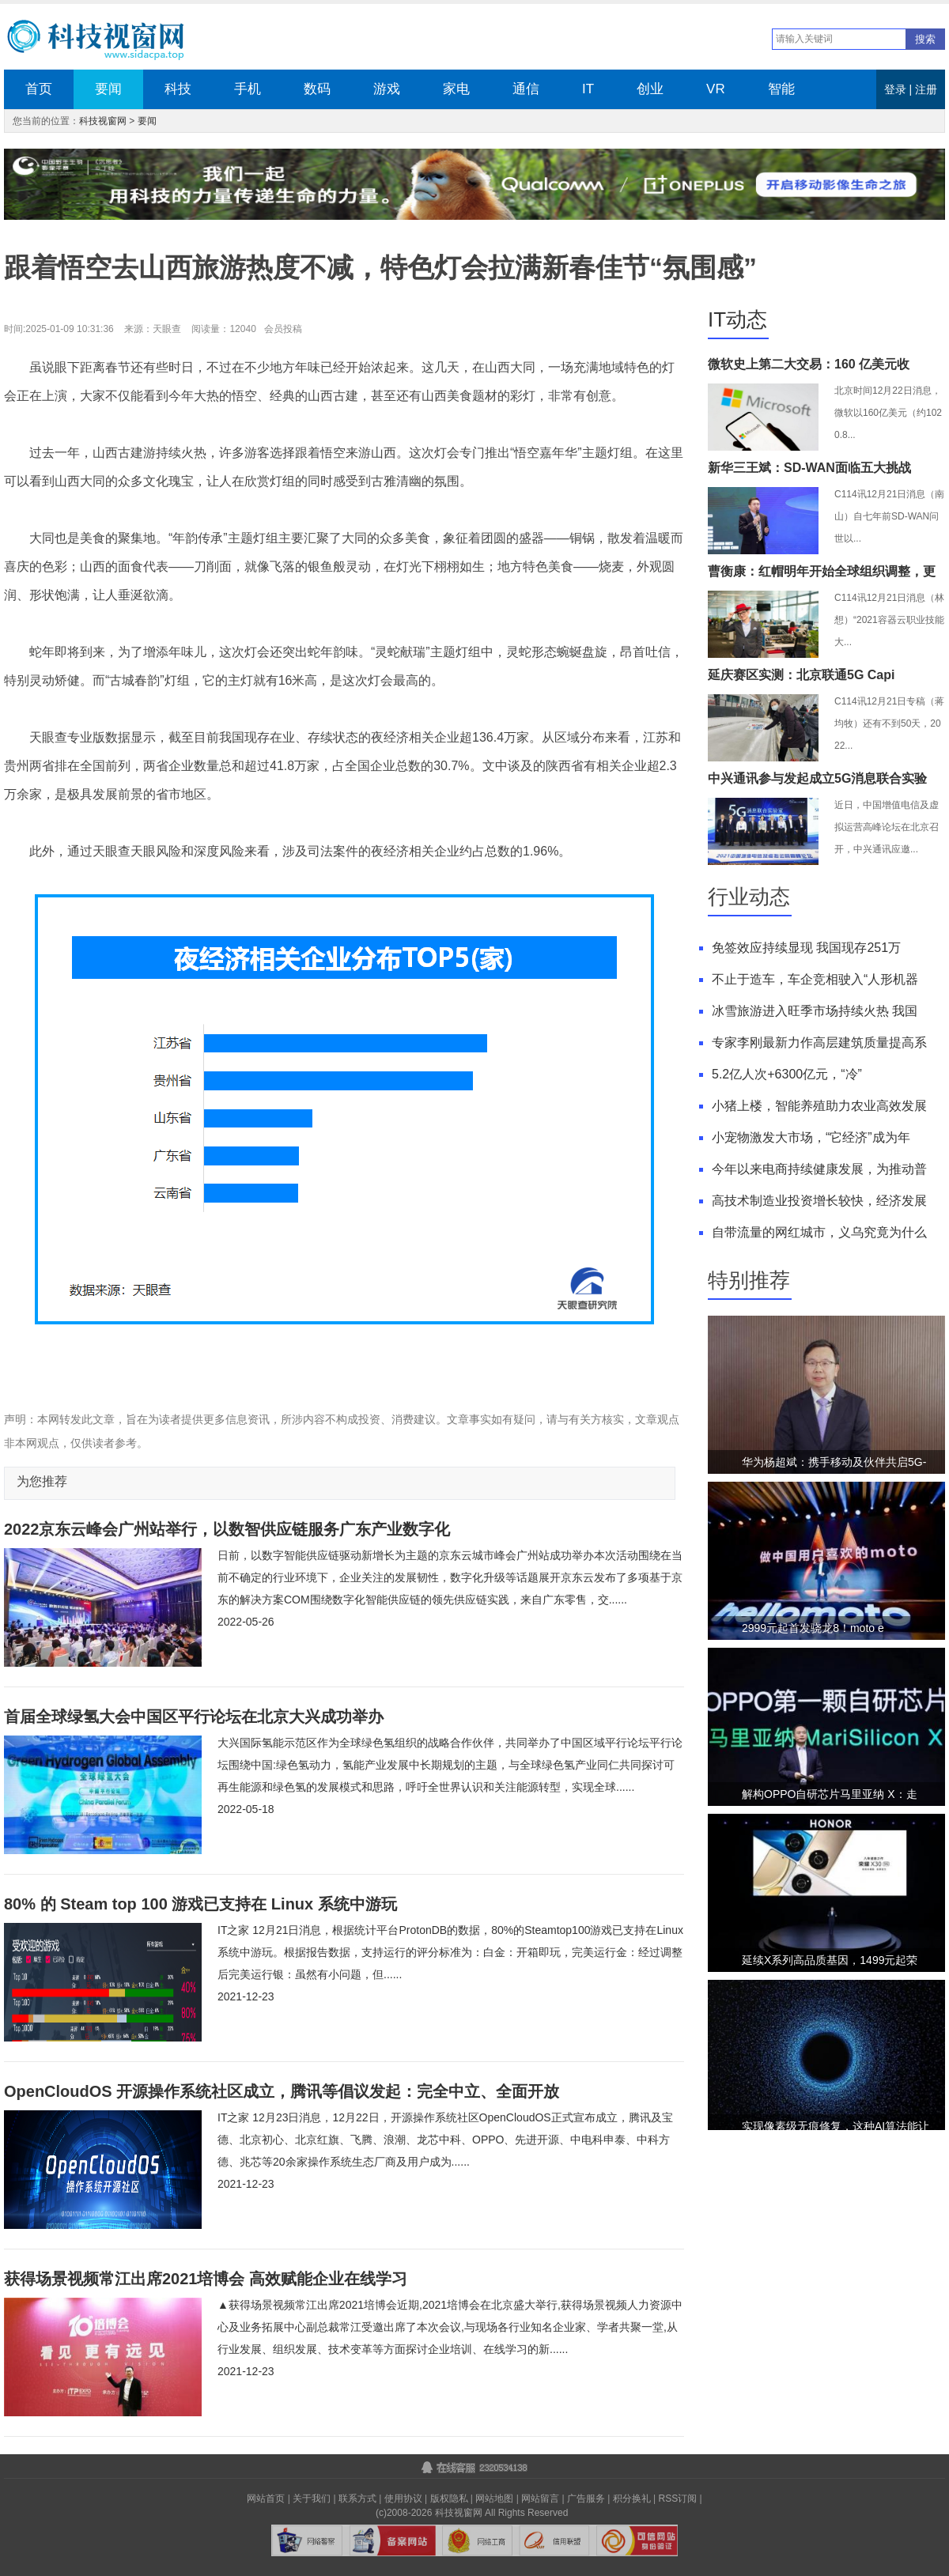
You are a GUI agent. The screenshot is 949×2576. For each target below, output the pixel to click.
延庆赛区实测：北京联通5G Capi (801, 675)
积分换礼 (632, 2498)
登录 (895, 89)
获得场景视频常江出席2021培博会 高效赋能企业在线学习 (205, 2278)
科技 (177, 88)
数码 (317, 88)
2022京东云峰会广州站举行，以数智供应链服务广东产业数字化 (227, 1529)
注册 (926, 89)
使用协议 (403, 2498)
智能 (781, 88)
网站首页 (266, 2498)
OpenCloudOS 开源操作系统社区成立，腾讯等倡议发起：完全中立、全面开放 (281, 2091)
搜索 (925, 39)
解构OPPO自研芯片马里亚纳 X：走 (829, 1794)
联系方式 (357, 2498)
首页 (38, 88)
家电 (456, 88)
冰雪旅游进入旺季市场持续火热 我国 (814, 1011)
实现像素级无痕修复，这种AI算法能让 (835, 2126)
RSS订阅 (678, 2498)
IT (588, 88)
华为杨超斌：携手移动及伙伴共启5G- (834, 1462)
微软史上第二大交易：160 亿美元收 (808, 364)
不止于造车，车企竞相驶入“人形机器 (815, 979)
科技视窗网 (103, 121)
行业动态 (749, 896)
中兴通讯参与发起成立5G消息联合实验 (817, 778)
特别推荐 (749, 1280)
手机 (247, 88)
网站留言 (540, 2498)
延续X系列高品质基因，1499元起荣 (829, 1960)
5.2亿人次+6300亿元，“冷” (787, 1074)
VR (715, 88)
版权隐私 (449, 2498)
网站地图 (494, 2498)
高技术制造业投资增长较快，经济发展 (819, 1200)
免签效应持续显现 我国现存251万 (806, 947)
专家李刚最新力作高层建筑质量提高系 (819, 1042)
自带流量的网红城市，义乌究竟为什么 (819, 1232)
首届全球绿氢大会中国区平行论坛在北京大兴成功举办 (194, 1716)
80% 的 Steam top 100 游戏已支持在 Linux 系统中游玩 (200, 1904)
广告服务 (586, 2498)
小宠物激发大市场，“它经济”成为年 (811, 1137)
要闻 (108, 88)
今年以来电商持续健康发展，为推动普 (819, 1169)
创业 (650, 88)
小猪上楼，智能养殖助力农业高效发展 (819, 1105)
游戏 (386, 88)
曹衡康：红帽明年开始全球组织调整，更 (822, 571)
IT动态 (737, 319)
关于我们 (312, 2498)
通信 (525, 88)
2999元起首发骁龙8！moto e (813, 1628)
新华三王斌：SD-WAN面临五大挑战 (809, 467)
